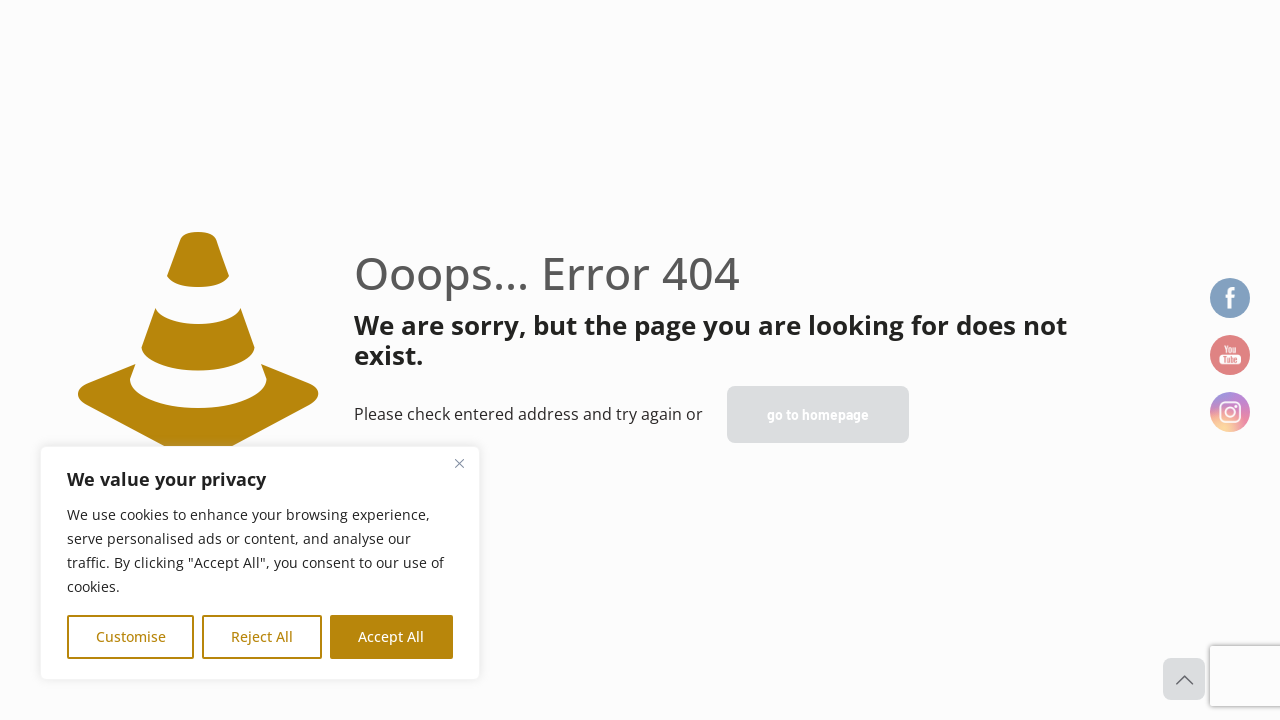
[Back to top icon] (1184, 679)
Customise (131, 636)
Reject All (262, 636)
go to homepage (818, 414)
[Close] (459, 463)
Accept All (391, 636)
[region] (260, 563)
